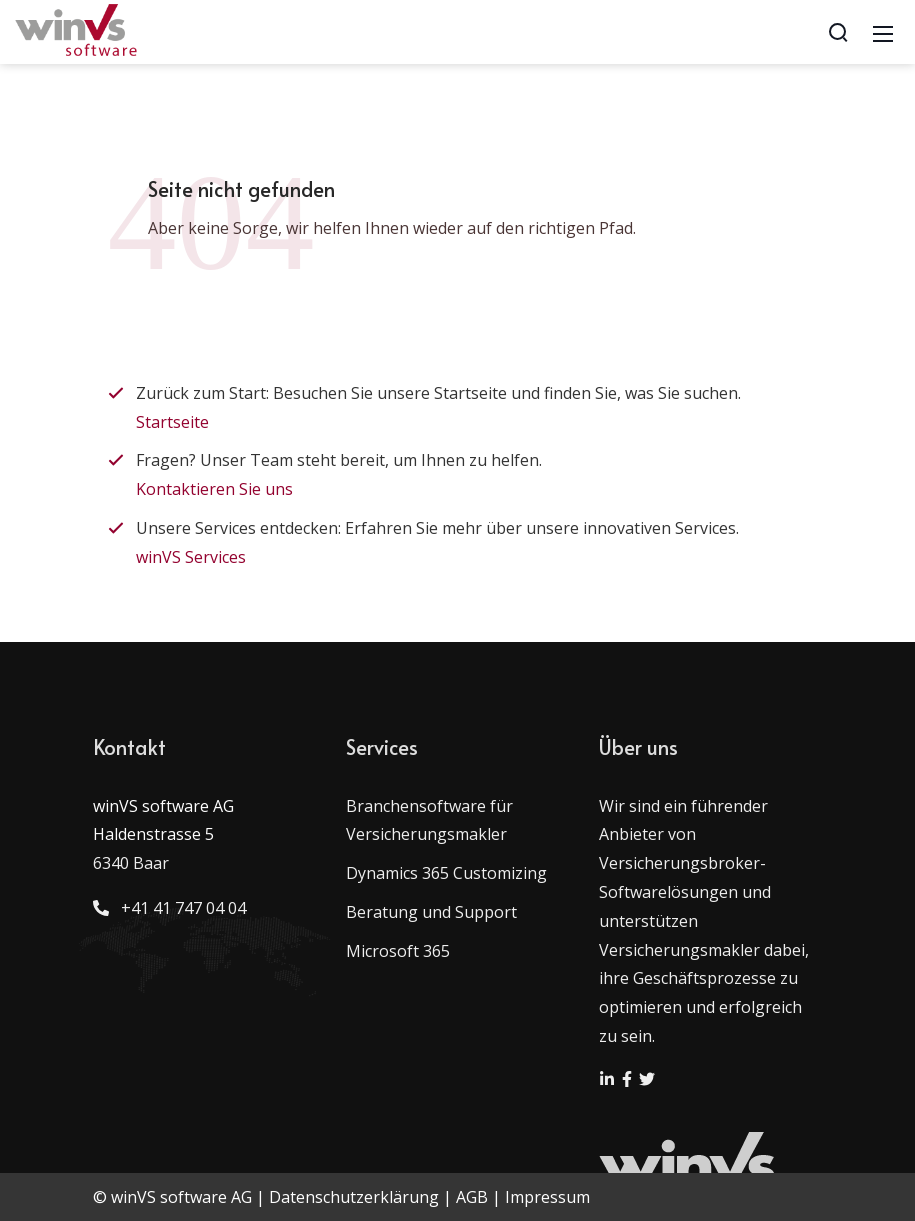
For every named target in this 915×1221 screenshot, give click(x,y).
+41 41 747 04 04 (179, 908)
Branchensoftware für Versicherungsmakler (429, 820)
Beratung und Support (431, 912)
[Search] (838, 32)
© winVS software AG (172, 1197)
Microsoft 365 (398, 951)
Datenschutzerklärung (354, 1197)
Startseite (172, 422)
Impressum (547, 1197)
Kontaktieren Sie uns (214, 489)
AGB (472, 1197)
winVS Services (191, 557)
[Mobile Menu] (883, 32)
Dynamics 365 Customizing (446, 873)
